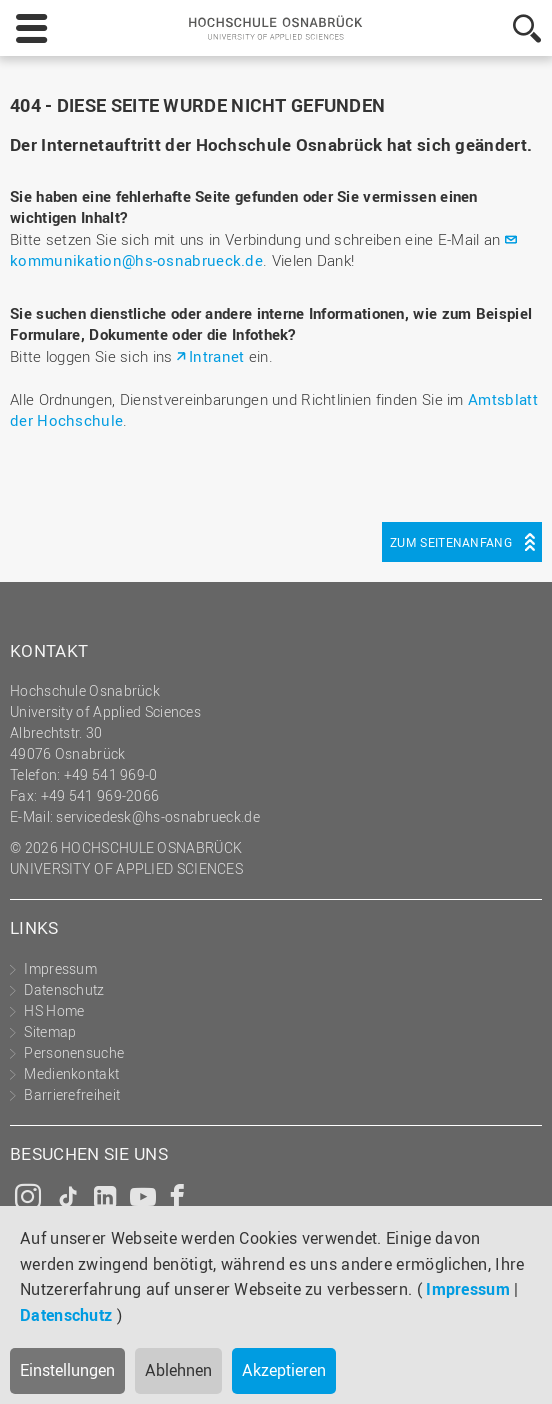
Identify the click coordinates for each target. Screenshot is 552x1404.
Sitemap (50, 1031)
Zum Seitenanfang (451, 542)
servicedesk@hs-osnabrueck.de (157, 816)
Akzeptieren (284, 1370)
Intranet (216, 356)
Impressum (468, 1289)
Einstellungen (67, 1370)
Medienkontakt (71, 1073)
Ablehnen (178, 1370)
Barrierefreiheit (72, 1094)
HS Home (54, 1010)
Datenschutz (66, 1315)
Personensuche (74, 1052)
